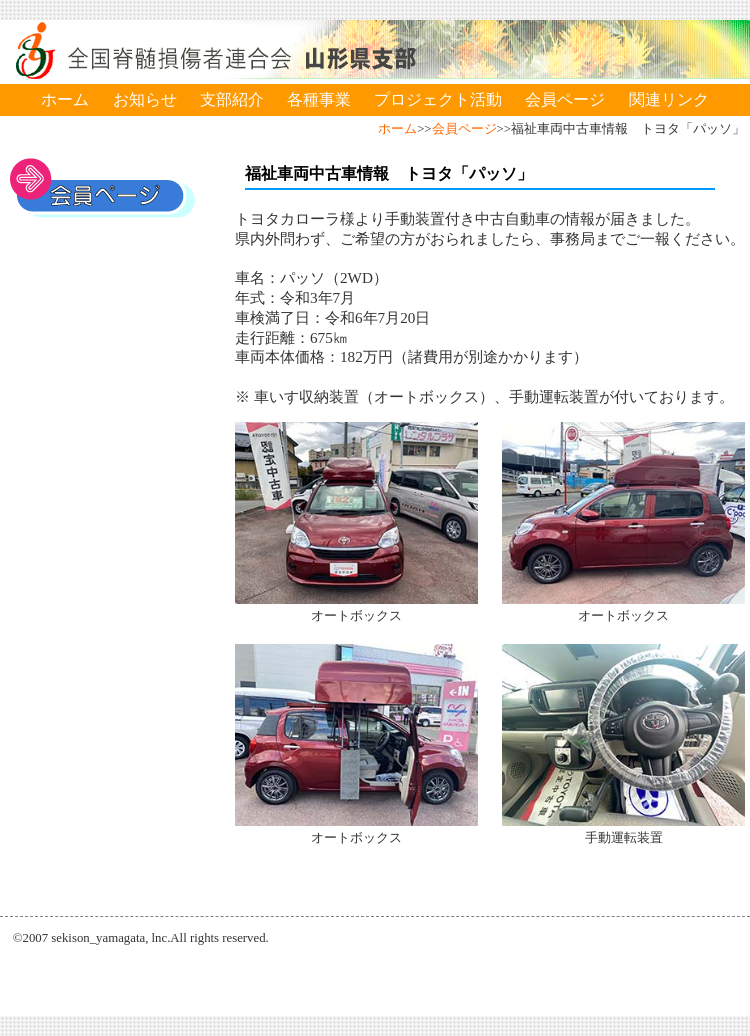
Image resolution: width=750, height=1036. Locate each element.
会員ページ (565, 99)
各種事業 (319, 99)
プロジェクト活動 (438, 99)
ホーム (65, 99)
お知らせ (145, 99)
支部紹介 (232, 99)
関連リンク (669, 99)
